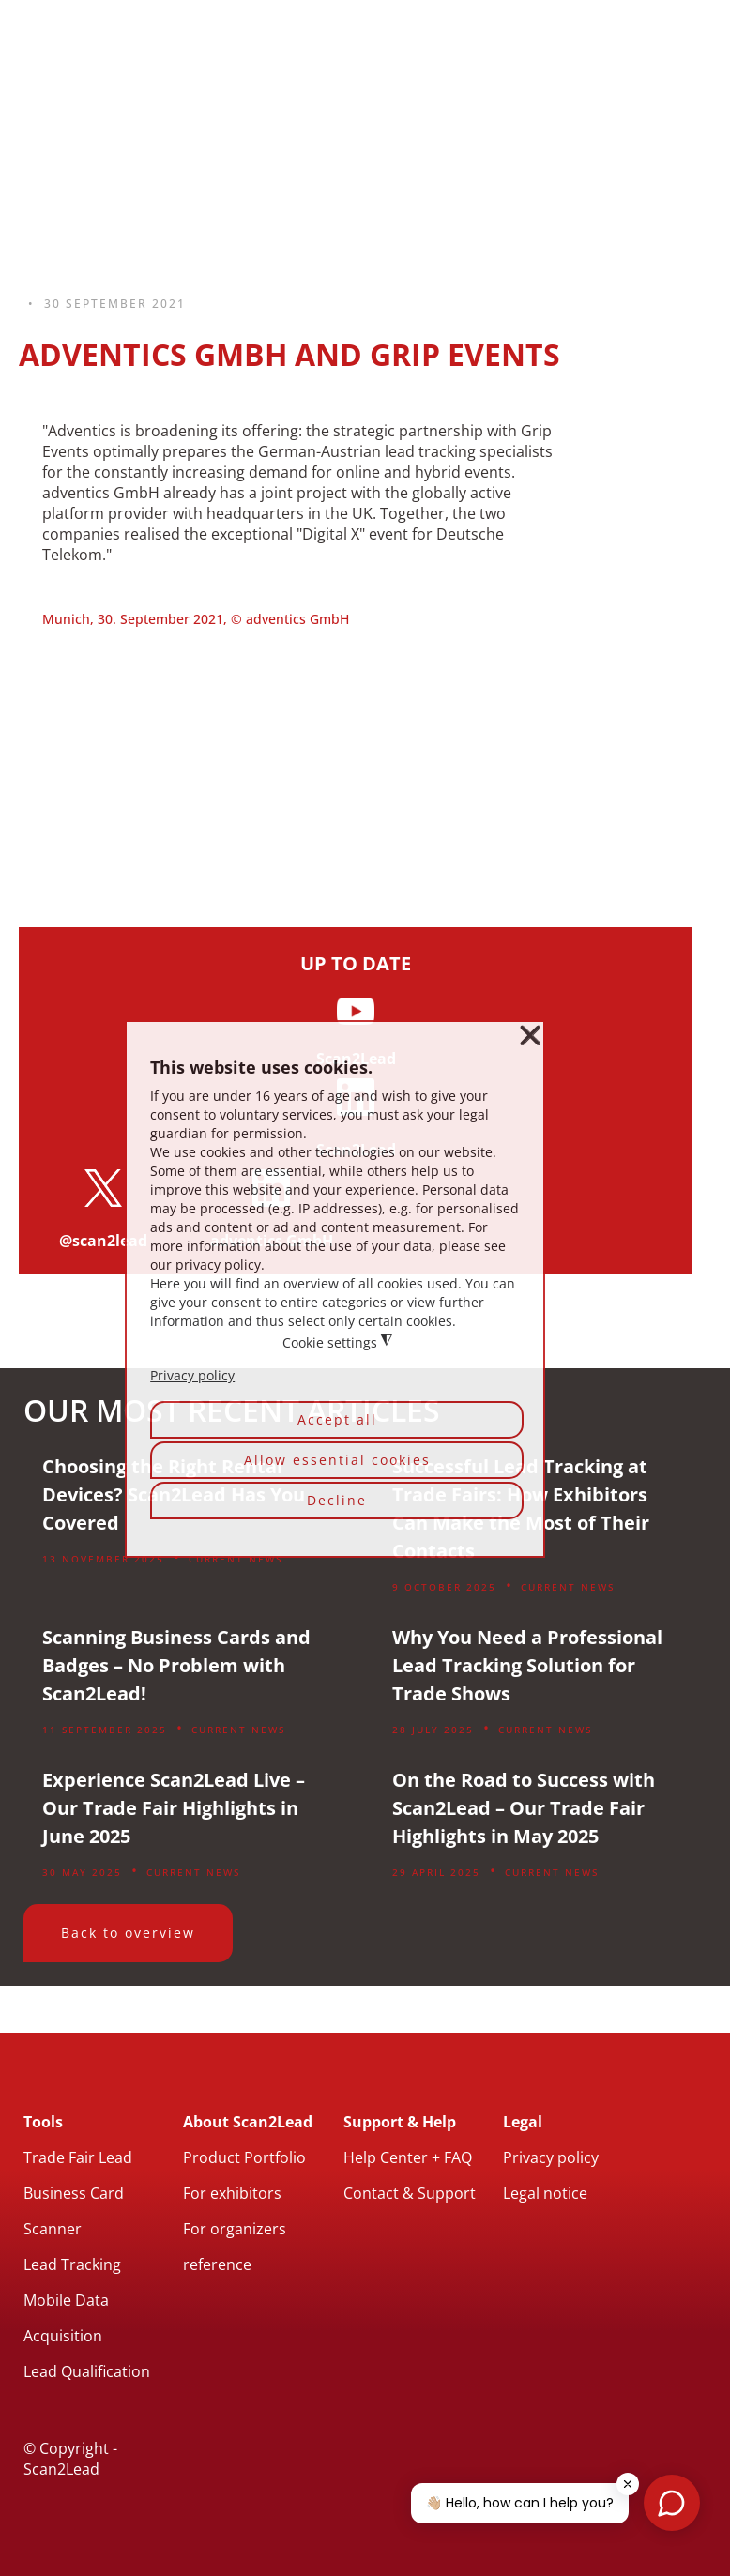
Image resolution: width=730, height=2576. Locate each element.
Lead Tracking (72, 2264)
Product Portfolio (244, 2157)
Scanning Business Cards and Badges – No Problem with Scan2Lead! (176, 1665)
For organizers (234, 2228)
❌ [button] (530, 1036)
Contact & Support (409, 2193)
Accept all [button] (337, 1419)
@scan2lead (103, 1240)
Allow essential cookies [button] (337, 1460)
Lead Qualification (86, 2371)
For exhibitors (232, 2193)
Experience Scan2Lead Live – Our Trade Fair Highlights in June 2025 (173, 1808)
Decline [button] (337, 1500)
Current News (235, 1558)
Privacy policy (551, 2157)
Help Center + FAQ (407, 2157)
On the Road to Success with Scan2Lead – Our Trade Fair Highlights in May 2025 (523, 1808)
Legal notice (545, 2193)
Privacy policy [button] (192, 1376)
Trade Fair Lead (77, 2157)
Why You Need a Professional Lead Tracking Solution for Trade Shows (527, 1665)
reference (217, 2264)
